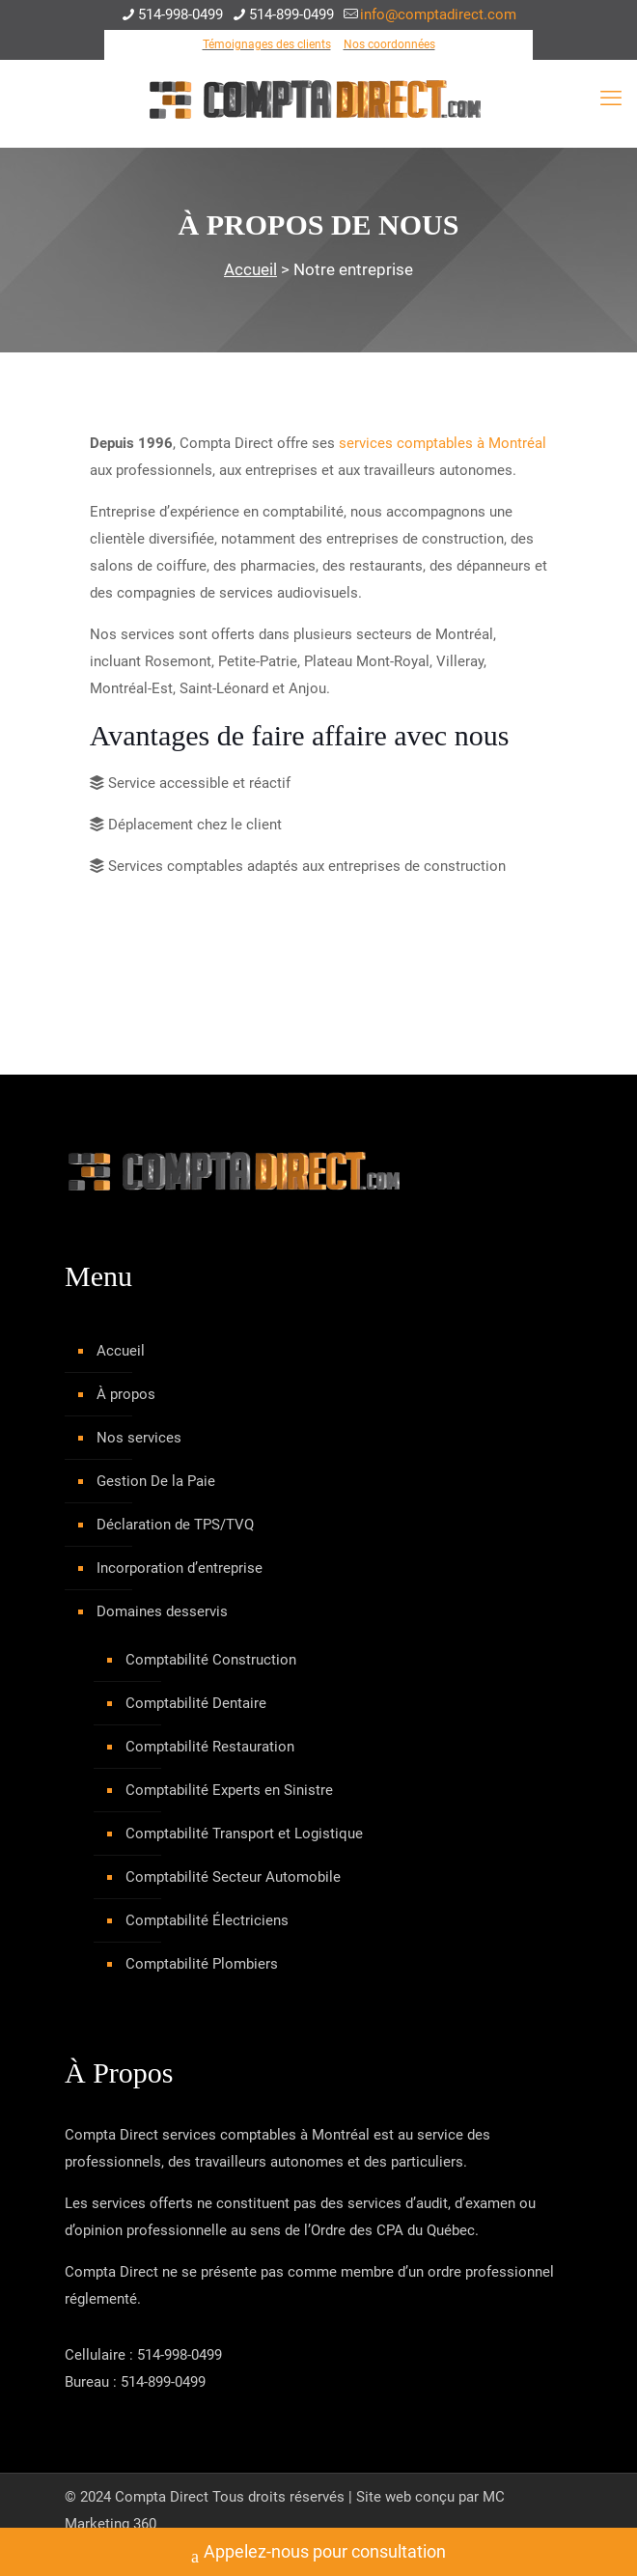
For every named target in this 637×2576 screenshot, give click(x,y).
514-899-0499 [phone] (291, 14)
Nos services (139, 1437)
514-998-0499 (179, 2355)
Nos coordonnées (389, 44)
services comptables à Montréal (442, 443)
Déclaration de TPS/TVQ (175, 1524)
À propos (126, 1394)
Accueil (250, 269)
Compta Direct (161, 2497)
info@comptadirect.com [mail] (438, 14)
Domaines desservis (162, 1611)
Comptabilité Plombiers (201, 1964)
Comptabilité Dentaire (195, 1703)
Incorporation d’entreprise (180, 1568)
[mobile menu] (611, 98)
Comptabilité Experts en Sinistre (229, 1790)
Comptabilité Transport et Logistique (244, 1833)
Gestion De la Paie (156, 1481)
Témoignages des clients (267, 44)
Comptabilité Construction (210, 1659)
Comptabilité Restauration (209, 1746)
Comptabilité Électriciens (207, 1920)
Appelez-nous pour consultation (318, 2553)
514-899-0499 (163, 2382)
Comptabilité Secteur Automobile (233, 1877)
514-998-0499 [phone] (180, 14)
